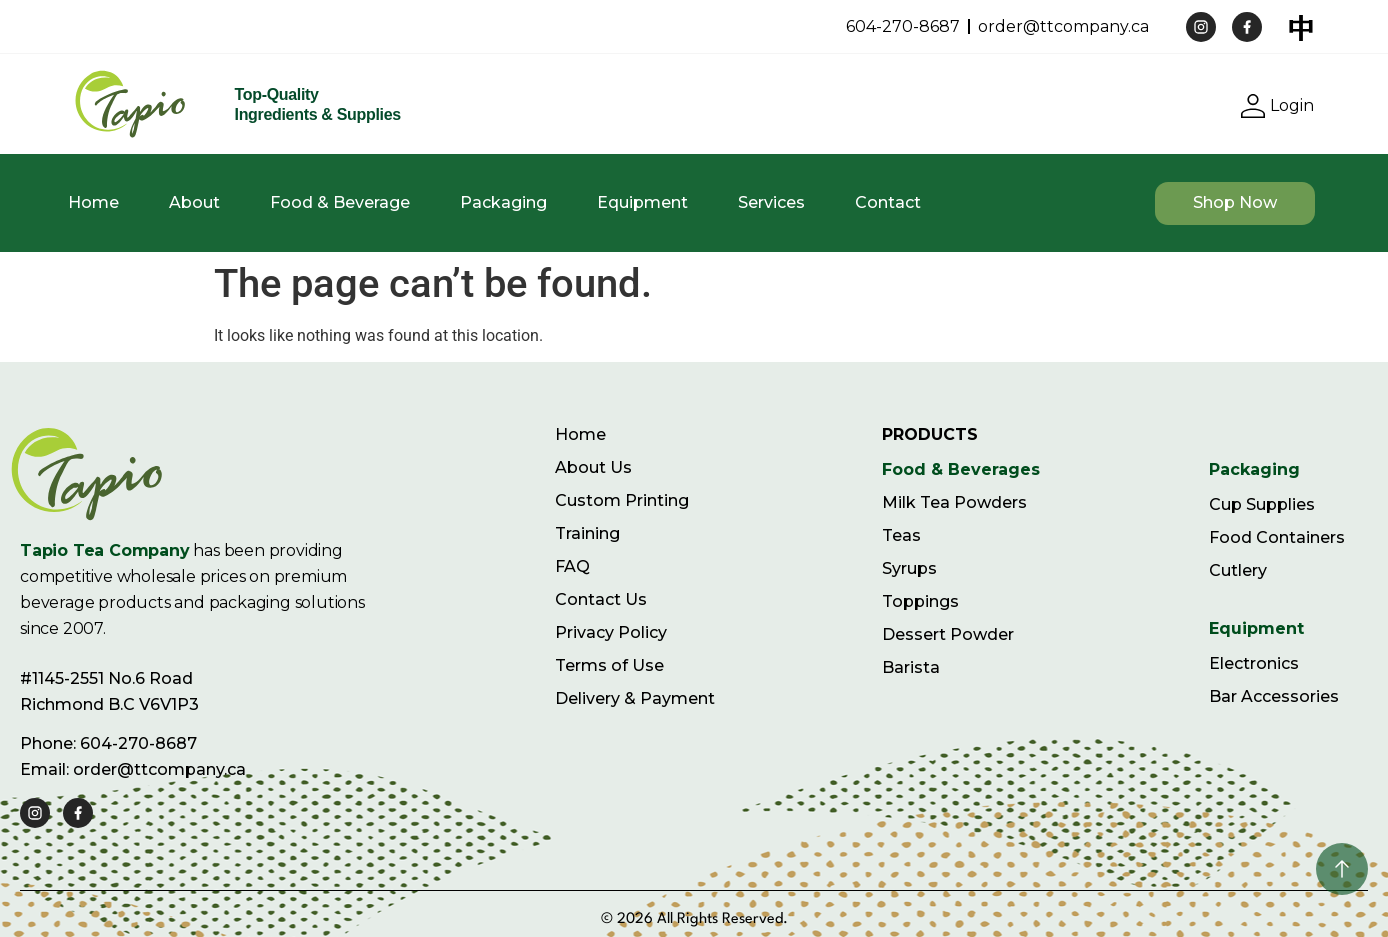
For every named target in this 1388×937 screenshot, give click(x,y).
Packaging (503, 202)
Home (93, 202)
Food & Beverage (340, 202)
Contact (888, 202)
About (194, 202)
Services (771, 202)
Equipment (642, 202)
